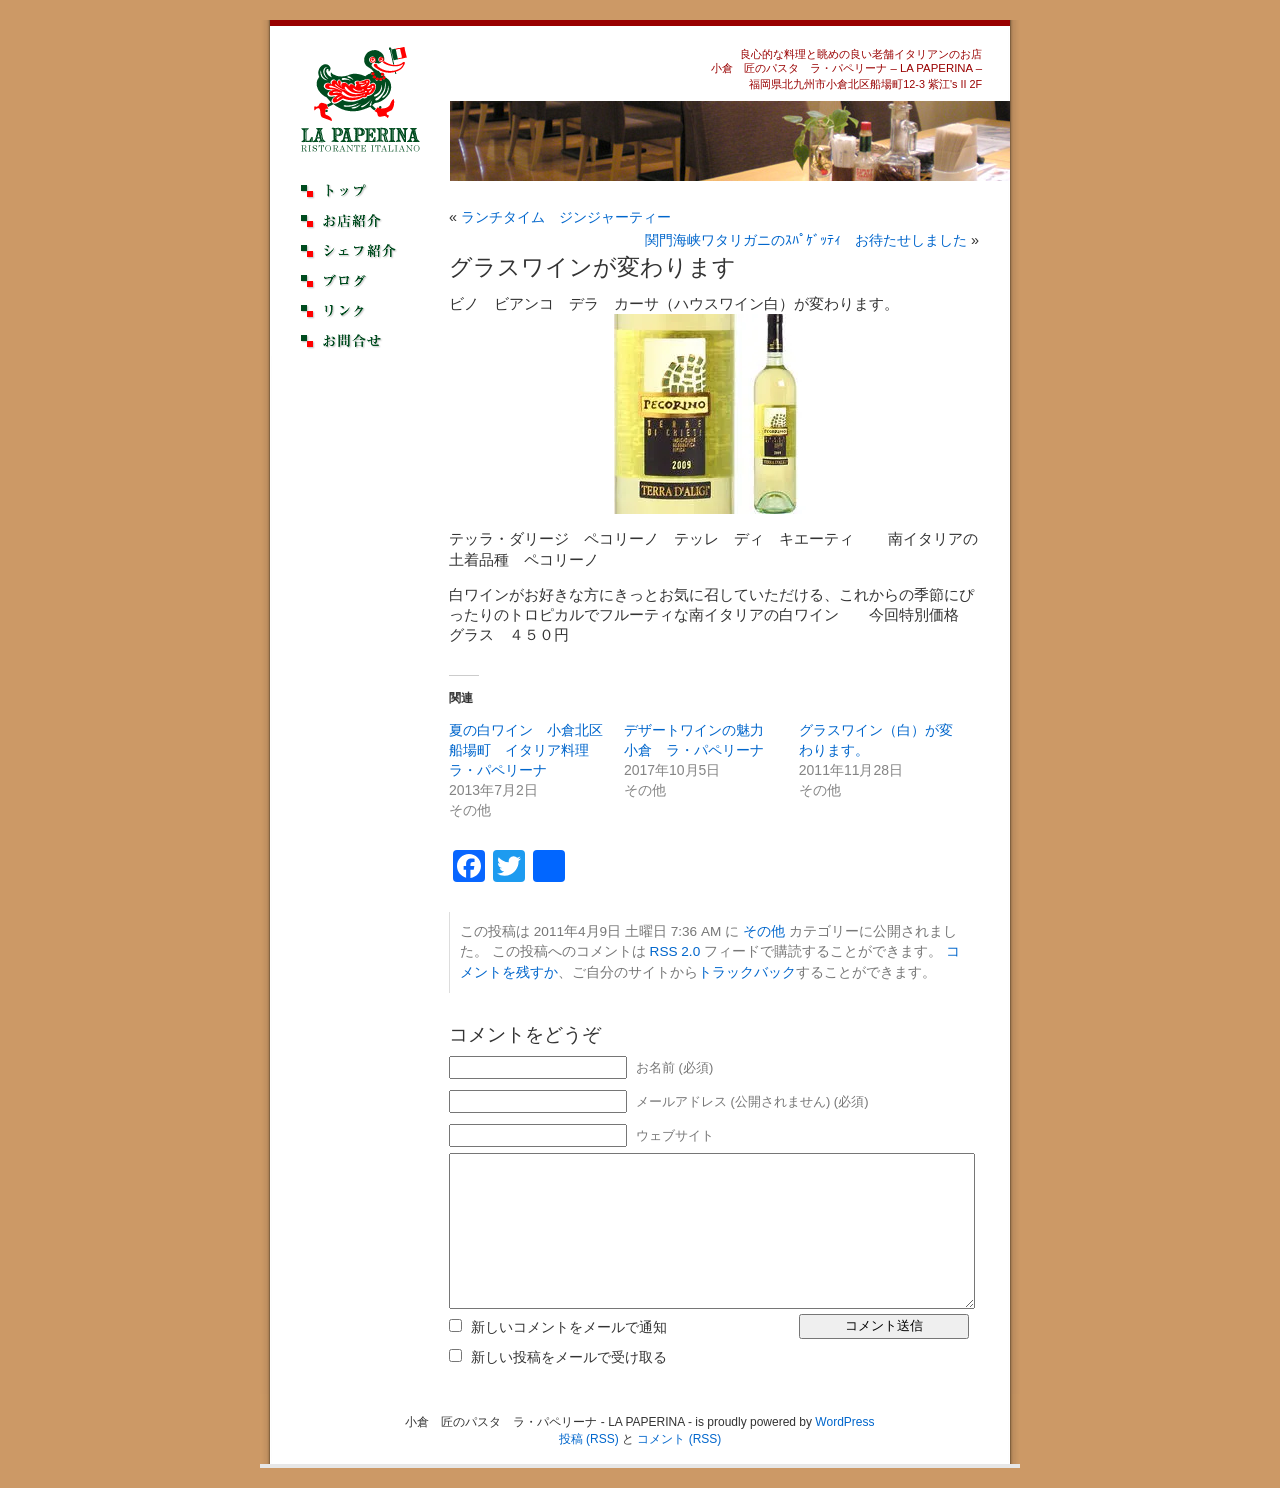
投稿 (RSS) (589, 1439)
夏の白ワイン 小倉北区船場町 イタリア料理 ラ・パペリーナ (526, 750)
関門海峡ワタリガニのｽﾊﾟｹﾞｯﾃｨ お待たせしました (806, 240)
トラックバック (747, 972)
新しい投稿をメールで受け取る (569, 1357)
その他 (764, 931)
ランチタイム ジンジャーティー (566, 217)
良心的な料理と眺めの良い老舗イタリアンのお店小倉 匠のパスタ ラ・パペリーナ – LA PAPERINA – (846, 61)
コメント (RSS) (679, 1439)
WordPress (844, 1422)
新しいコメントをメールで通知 (569, 1327)
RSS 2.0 (675, 951)
